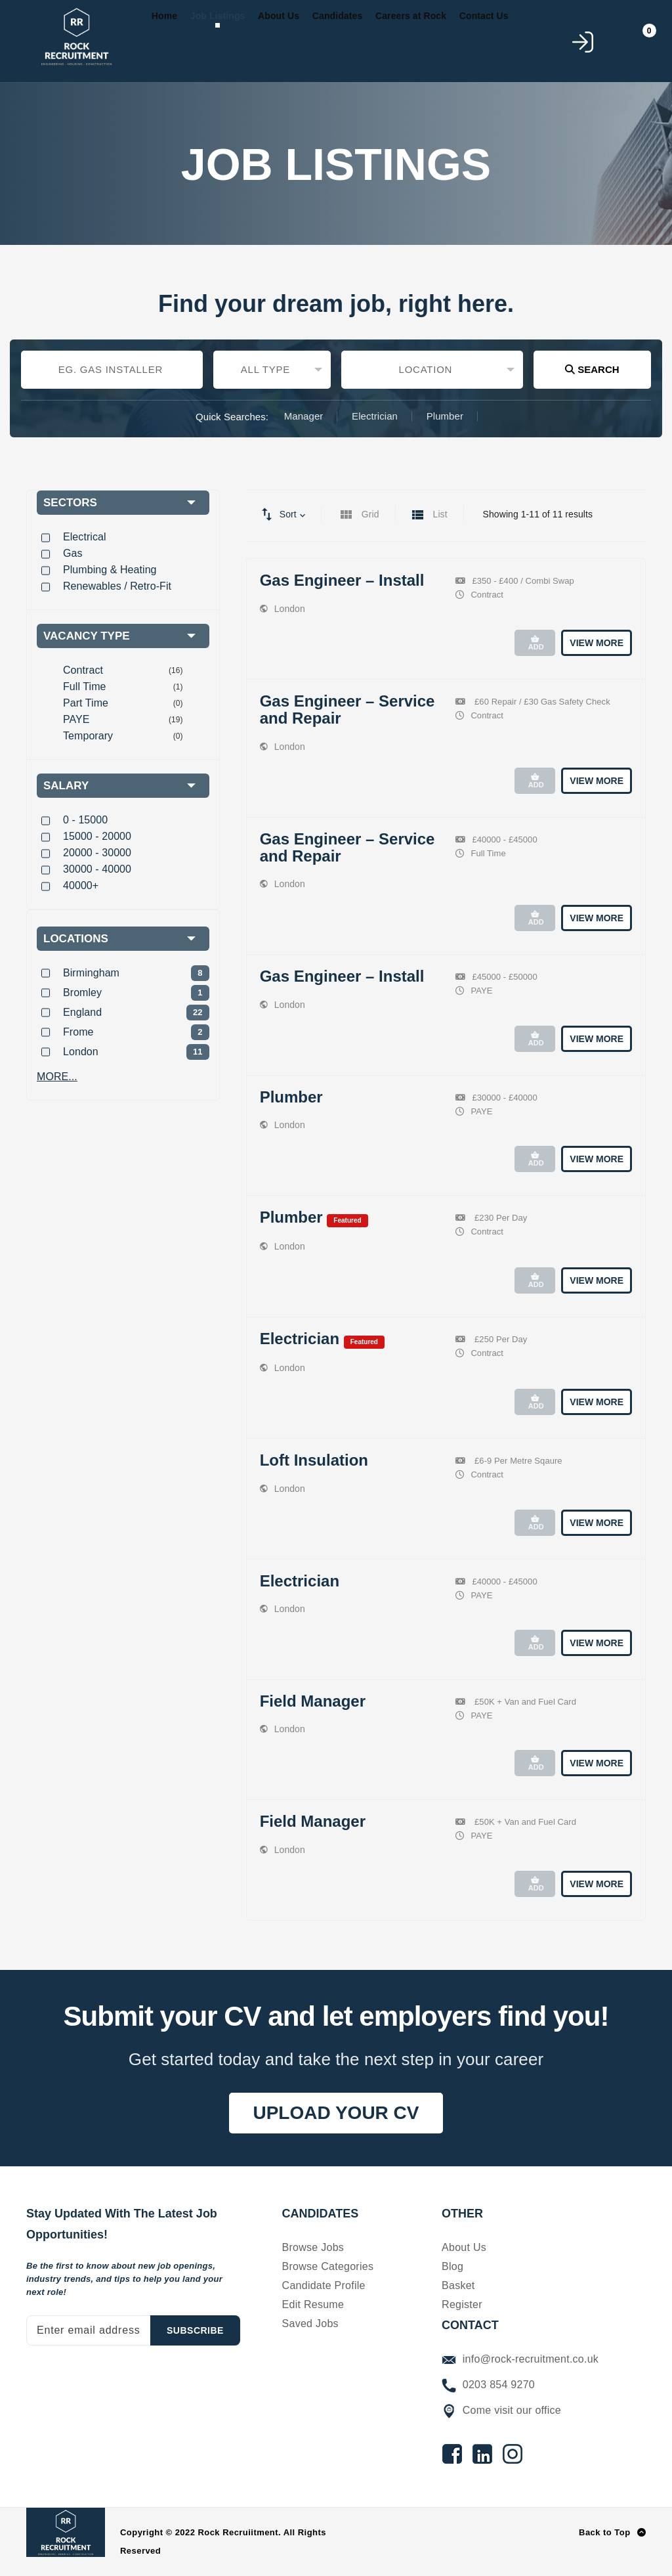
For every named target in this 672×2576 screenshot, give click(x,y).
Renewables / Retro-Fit (117, 586)
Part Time (85, 703)
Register (462, 2304)
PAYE (76, 719)
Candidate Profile (324, 2285)
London (289, 608)
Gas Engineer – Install (342, 580)
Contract (83, 670)
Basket (458, 2285)
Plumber (445, 416)
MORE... (57, 1076)
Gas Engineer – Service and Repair (347, 709)
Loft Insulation (314, 1460)
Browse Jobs (313, 2247)
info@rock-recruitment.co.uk (520, 2359)
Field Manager (313, 1701)
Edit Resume (313, 2304)
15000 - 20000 (97, 836)
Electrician (375, 416)
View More (596, 643)
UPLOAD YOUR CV (336, 2113)
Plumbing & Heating (110, 569)
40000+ (80, 885)
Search (592, 369)
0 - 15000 (85, 819)
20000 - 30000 (97, 852)
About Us (464, 2247)
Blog (452, 2266)
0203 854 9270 (488, 2384)
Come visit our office (501, 2410)
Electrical (84, 536)
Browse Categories (328, 2266)
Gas (73, 553)
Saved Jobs (310, 2323)
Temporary (88, 735)
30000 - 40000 (97, 869)
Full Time (84, 686)
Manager (304, 416)
